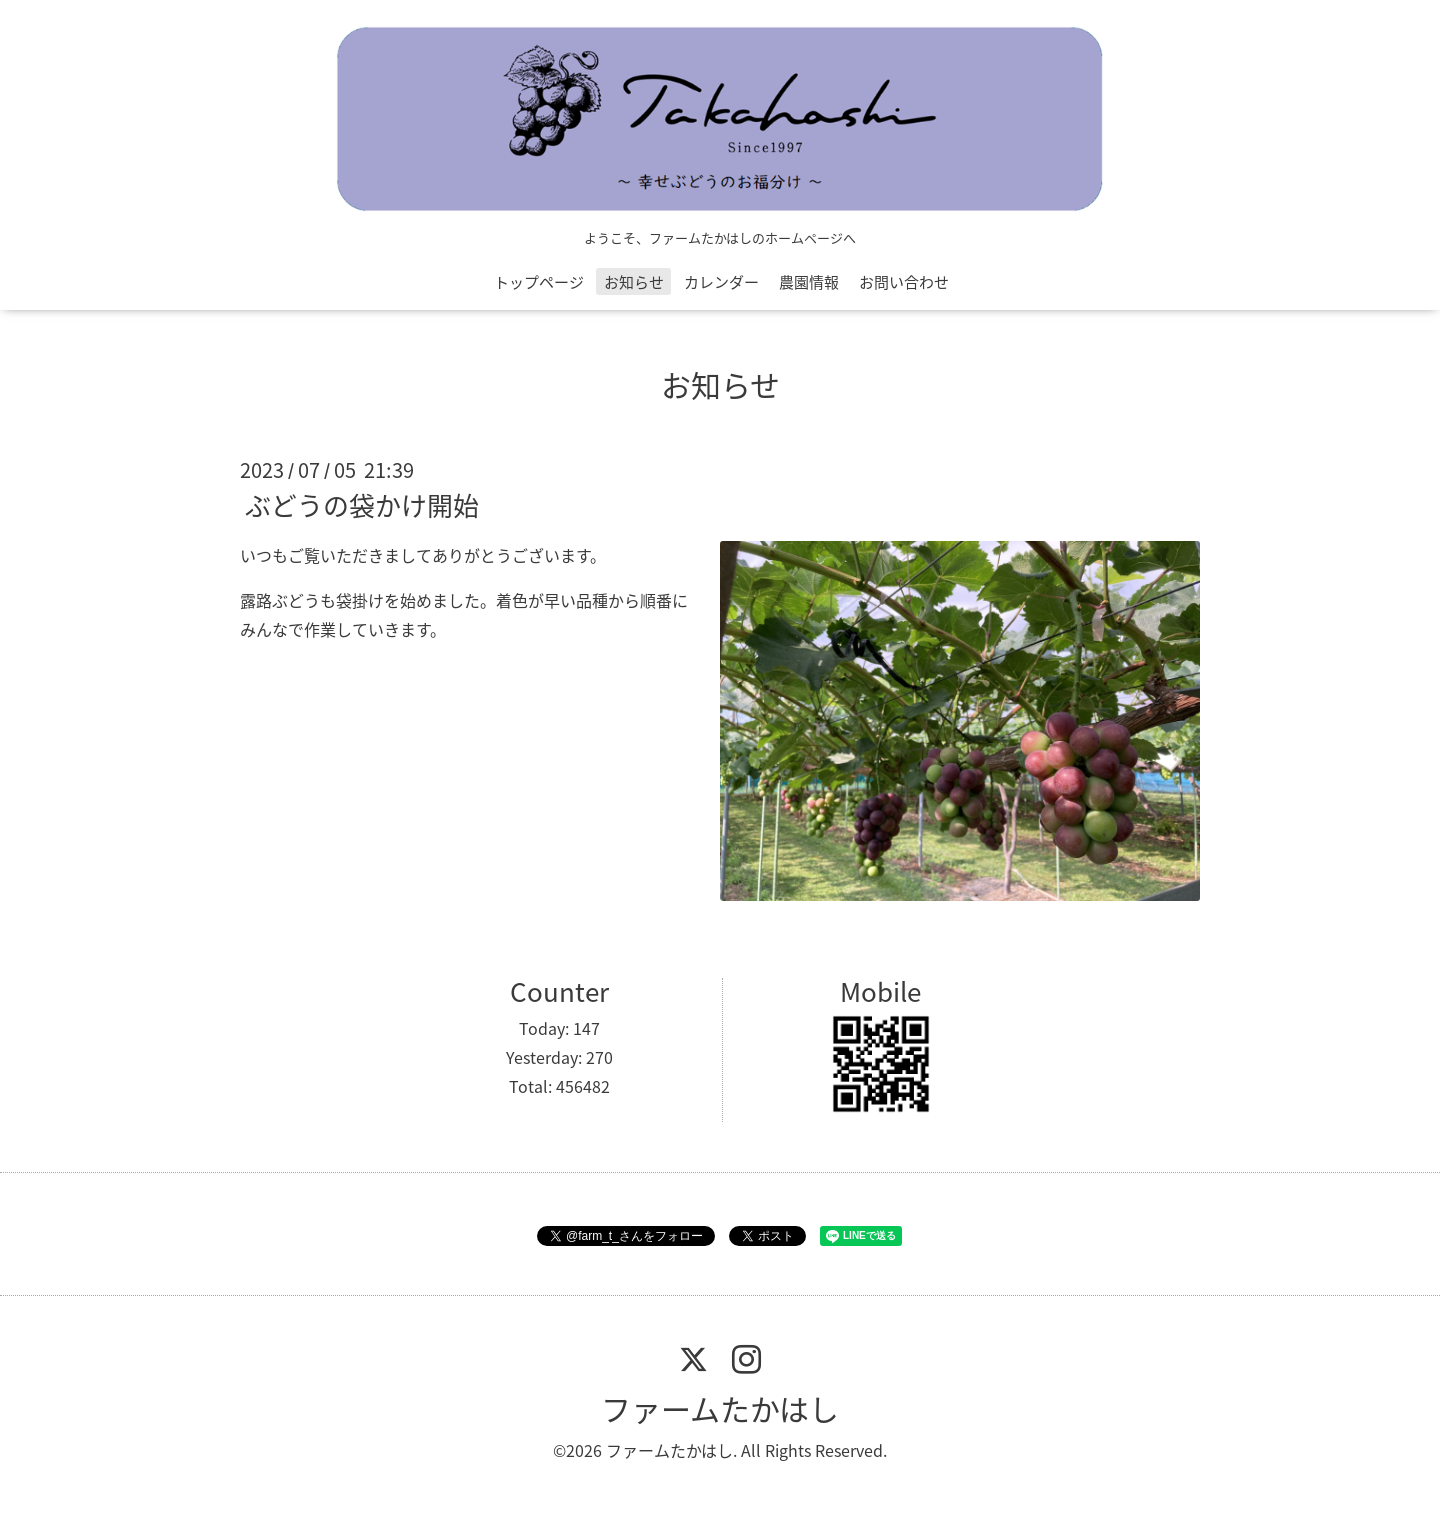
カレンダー (721, 282)
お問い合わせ (904, 282)
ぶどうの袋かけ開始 (362, 505)
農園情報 (809, 282)
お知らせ (634, 282)
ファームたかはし (720, 1408)
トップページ (539, 282)
